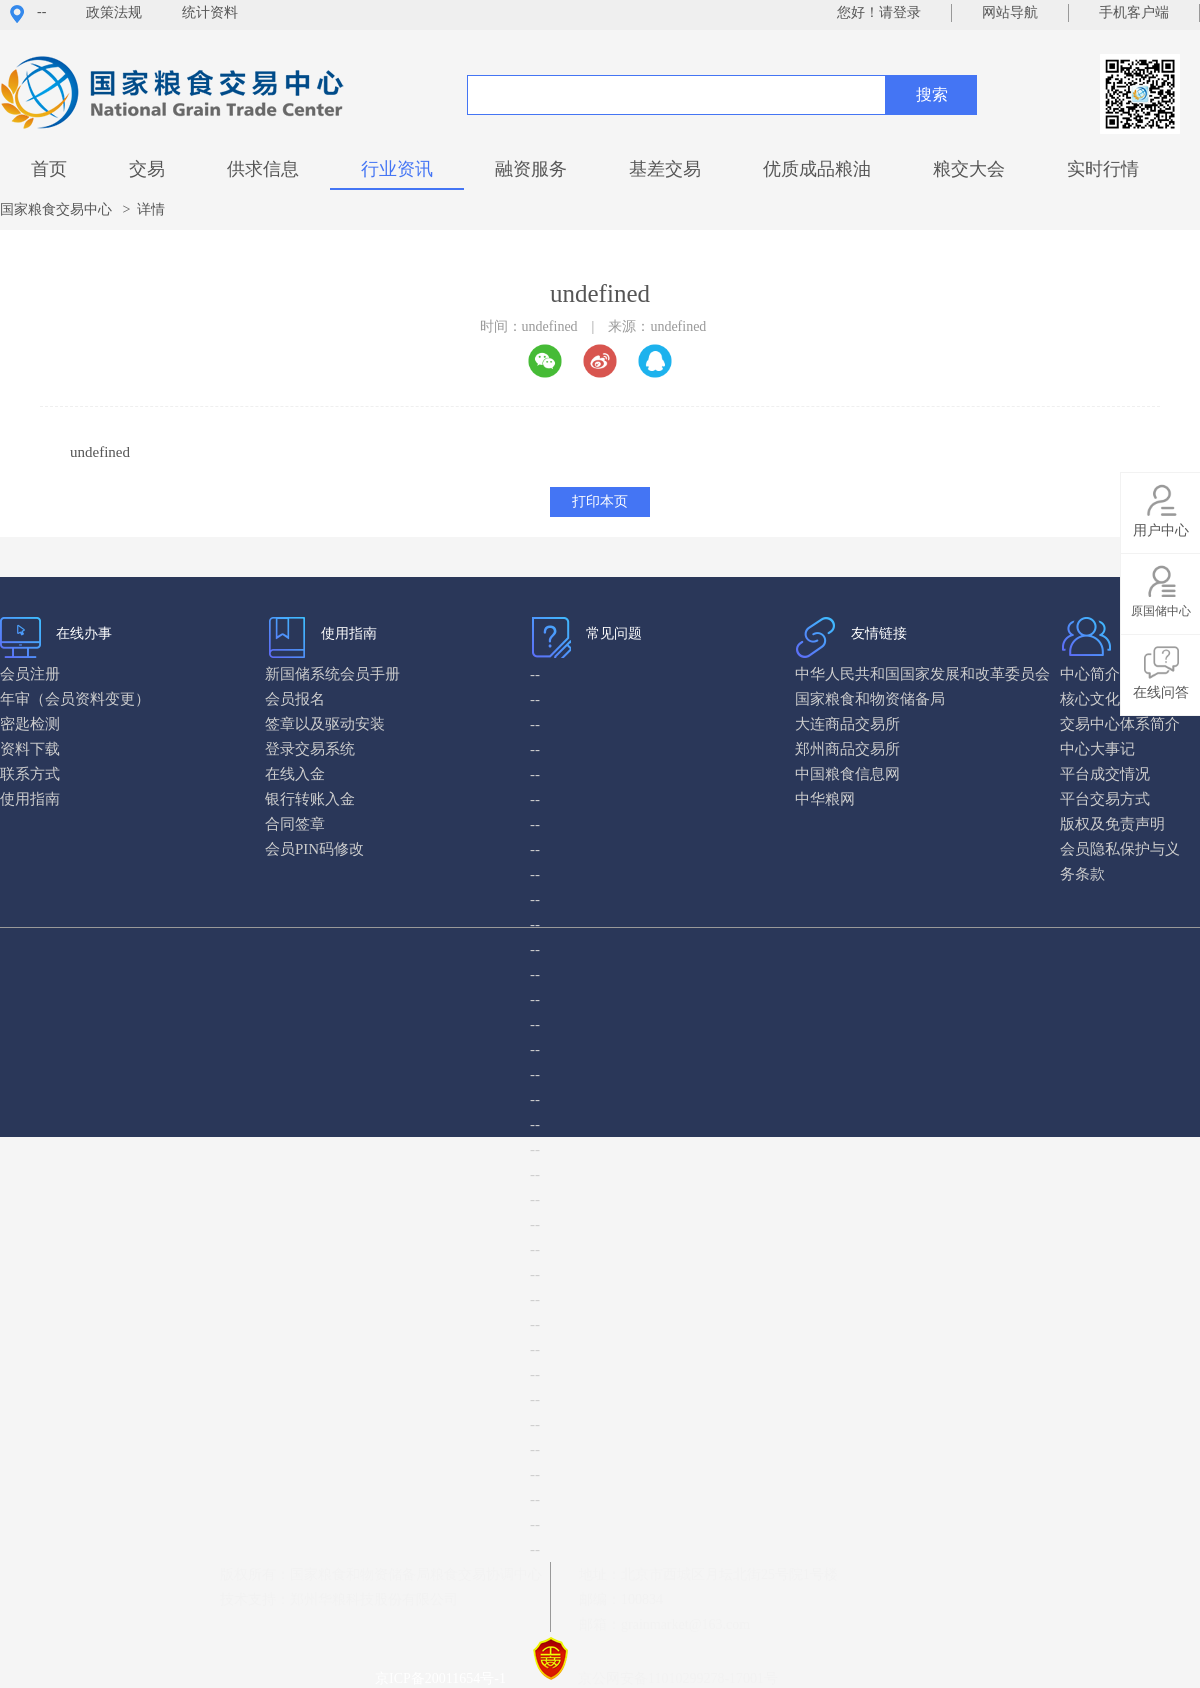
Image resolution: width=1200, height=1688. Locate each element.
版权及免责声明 (1112, 824)
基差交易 (665, 169)
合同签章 (295, 824)
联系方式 (30, 774)
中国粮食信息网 (847, 774)
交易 (147, 169)
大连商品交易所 (847, 724)
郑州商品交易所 (847, 749)
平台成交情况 (1105, 774)
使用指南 (349, 633)
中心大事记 (1097, 749)
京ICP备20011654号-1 (444, 1678)
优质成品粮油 (817, 169)
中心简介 (1090, 674)
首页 (49, 169)
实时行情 (1103, 169)
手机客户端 (1134, 12)
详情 (151, 209)
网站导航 (1010, 12)
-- (41, 11)
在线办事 (84, 633)
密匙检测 (30, 724)
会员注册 (30, 674)
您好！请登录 (879, 12)
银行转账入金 (310, 799)
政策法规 (114, 12)
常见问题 (614, 633)
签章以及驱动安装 (325, 724)
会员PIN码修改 (314, 849)
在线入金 (295, 774)
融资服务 (531, 169)
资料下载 (30, 749)
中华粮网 (825, 799)
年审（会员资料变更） (75, 699)
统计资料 (210, 12)
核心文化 (1090, 699)
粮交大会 (969, 169)
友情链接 (879, 633)
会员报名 (295, 699)
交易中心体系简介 (1120, 724)
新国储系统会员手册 (332, 674)
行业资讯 (397, 169)
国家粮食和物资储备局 (870, 699)
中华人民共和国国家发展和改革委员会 (922, 674)
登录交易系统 (310, 749)
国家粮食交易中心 (56, 209)
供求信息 (263, 169)
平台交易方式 (1105, 799)
